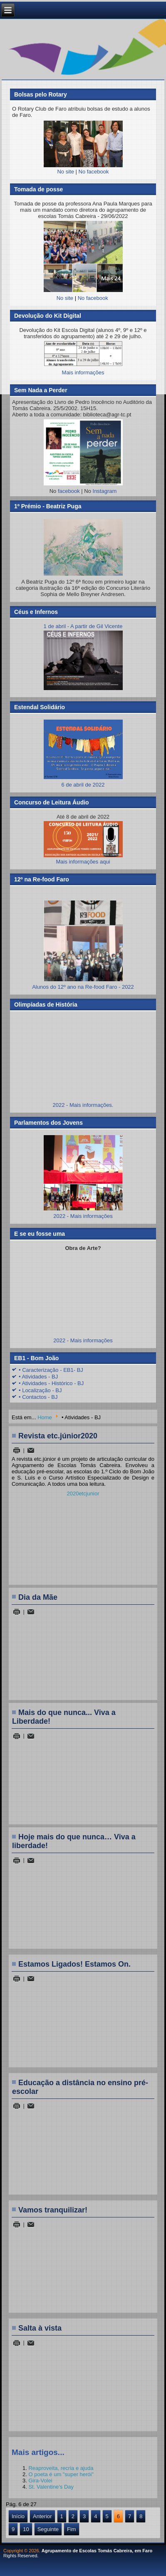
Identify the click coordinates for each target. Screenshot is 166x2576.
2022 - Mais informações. (83, 1105)
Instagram (105, 491)
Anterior (42, 2516)
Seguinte (48, 2529)
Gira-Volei (40, 2480)
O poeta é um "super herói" (61, 2474)
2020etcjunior (83, 1493)
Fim (71, 2529)
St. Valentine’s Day (51, 2487)
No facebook (94, 171)
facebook (69, 491)
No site (65, 171)
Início (18, 2516)
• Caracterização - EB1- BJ (51, 1370)
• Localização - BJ (40, 1390)
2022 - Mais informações (82, 1216)
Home (44, 1417)
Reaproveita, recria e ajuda (60, 2468)
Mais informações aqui (83, 843)
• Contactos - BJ (38, 1397)
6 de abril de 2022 (83, 781)
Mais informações (83, 372)
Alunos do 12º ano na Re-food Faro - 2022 (83, 987)
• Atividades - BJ (38, 1376)
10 (26, 2529)
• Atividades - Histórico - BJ (51, 1383)
